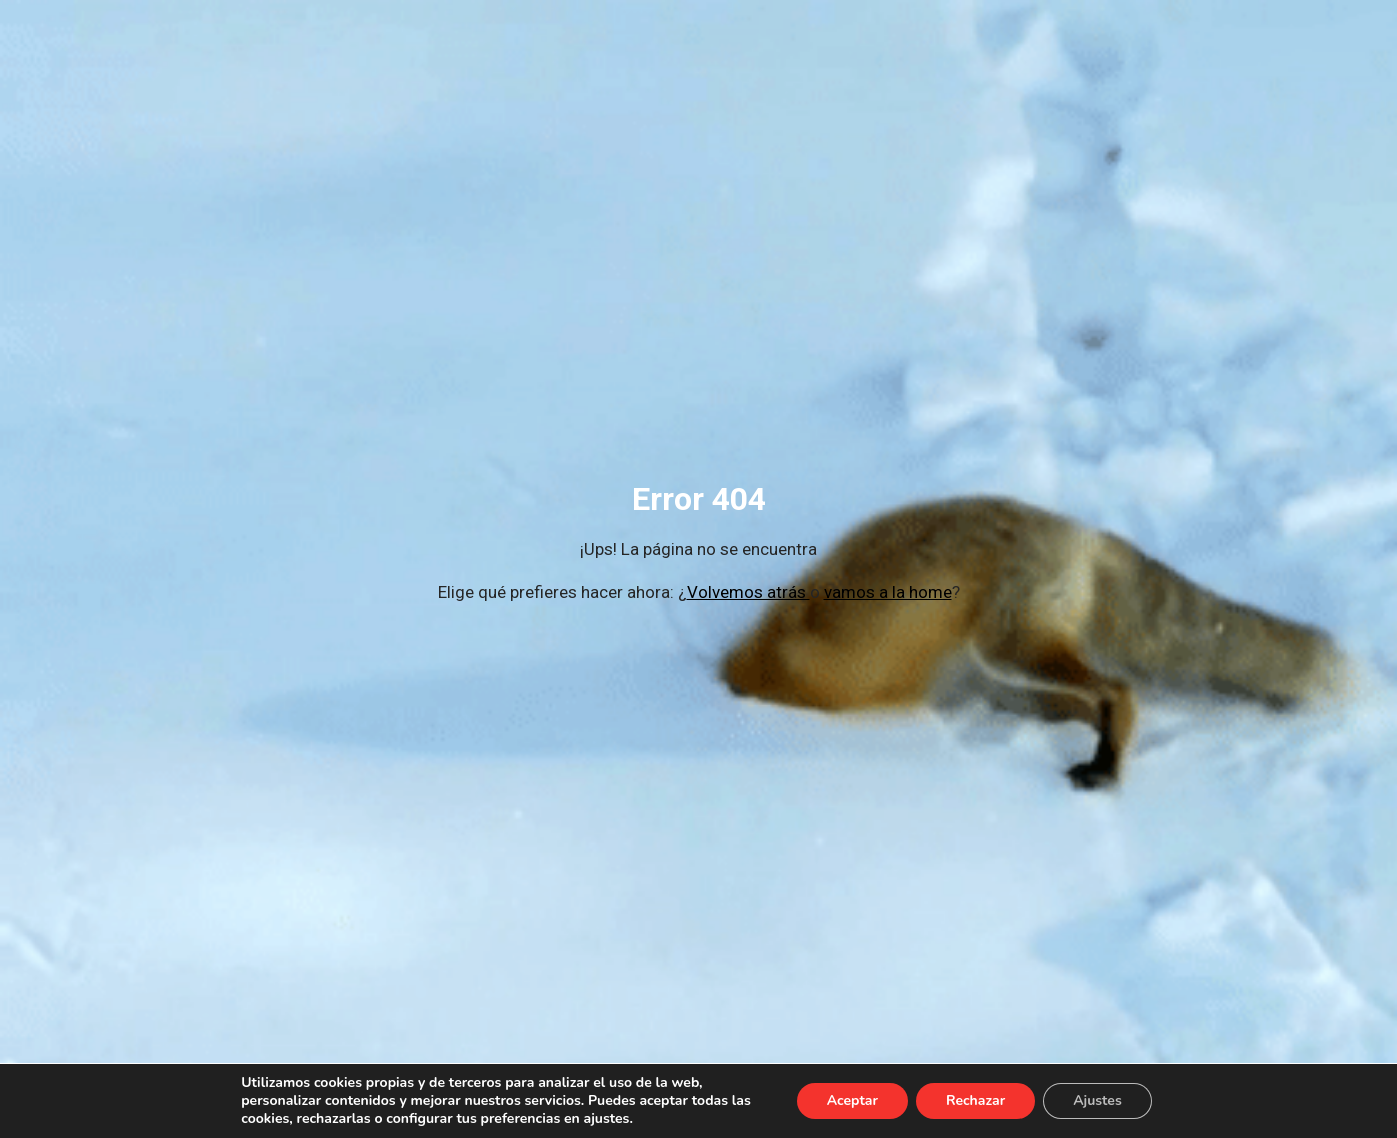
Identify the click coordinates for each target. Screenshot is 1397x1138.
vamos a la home (888, 592)
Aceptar (852, 1100)
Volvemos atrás (748, 592)
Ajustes (1097, 1100)
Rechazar (975, 1100)
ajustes (607, 1119)
